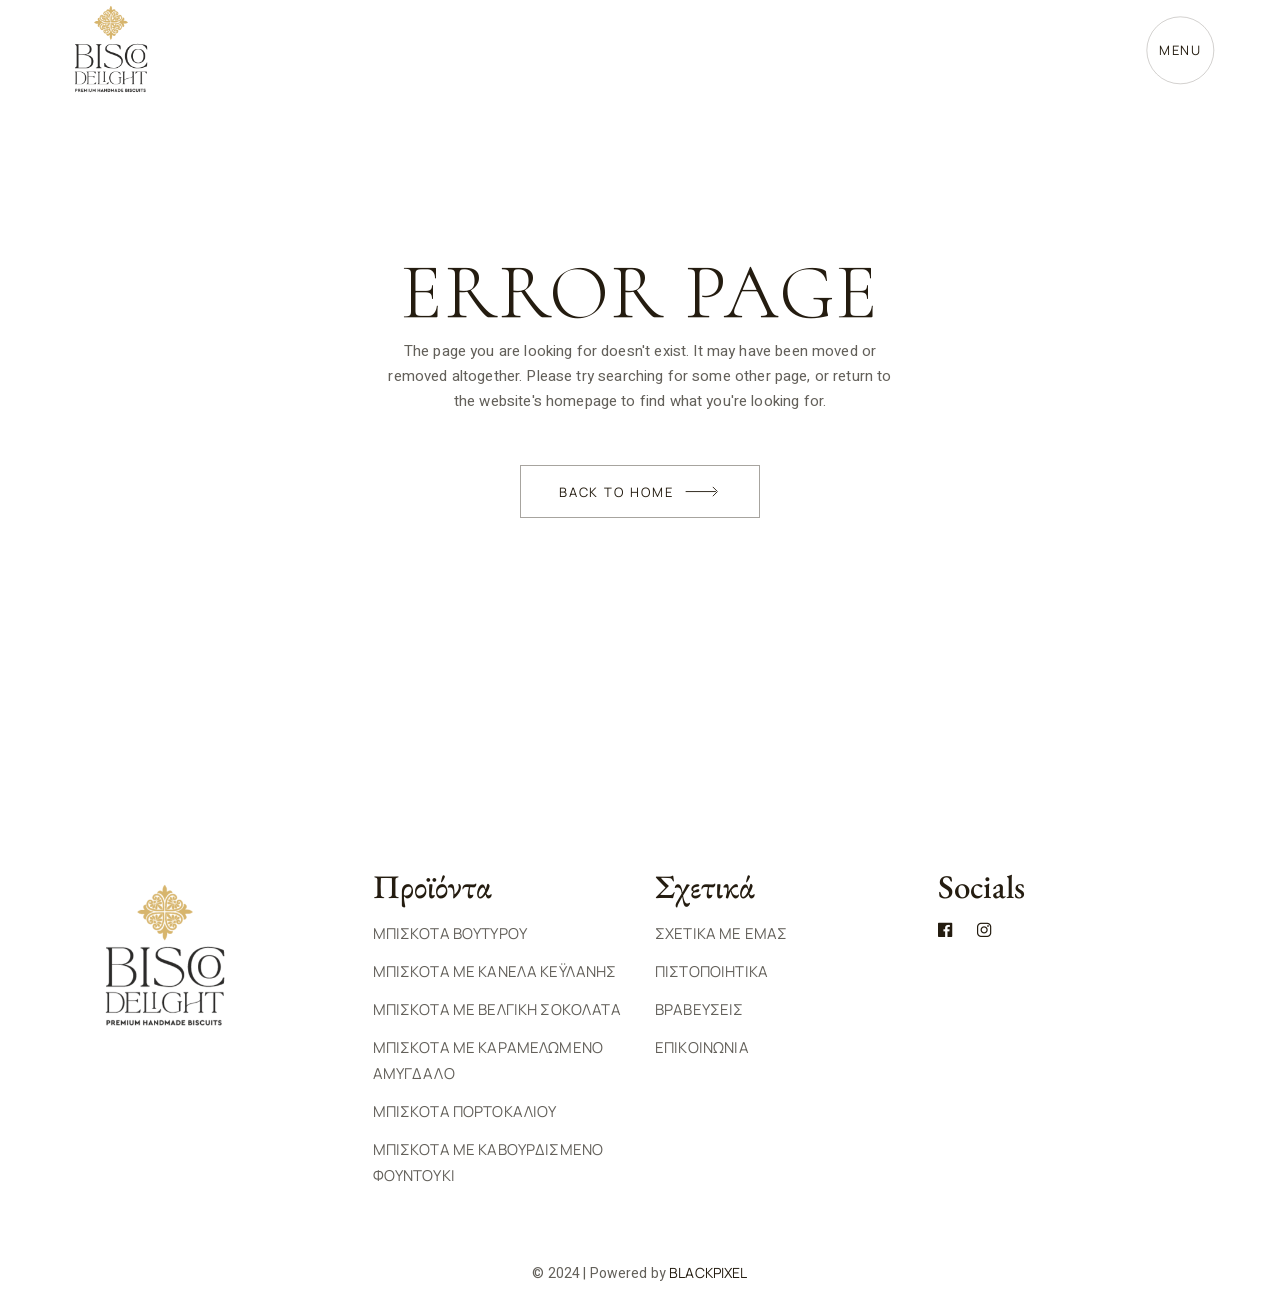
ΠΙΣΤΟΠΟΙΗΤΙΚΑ (711, 971)
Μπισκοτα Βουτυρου (450, 933)
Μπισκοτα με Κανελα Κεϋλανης (495, 971)
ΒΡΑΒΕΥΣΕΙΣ (699, 1009)
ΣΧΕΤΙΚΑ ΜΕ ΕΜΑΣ (721, 933)
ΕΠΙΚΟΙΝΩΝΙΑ (702, 1047)
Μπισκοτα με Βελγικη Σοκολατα (497, 1009)
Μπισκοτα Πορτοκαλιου (465, 1111)
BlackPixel (708, 1272)
